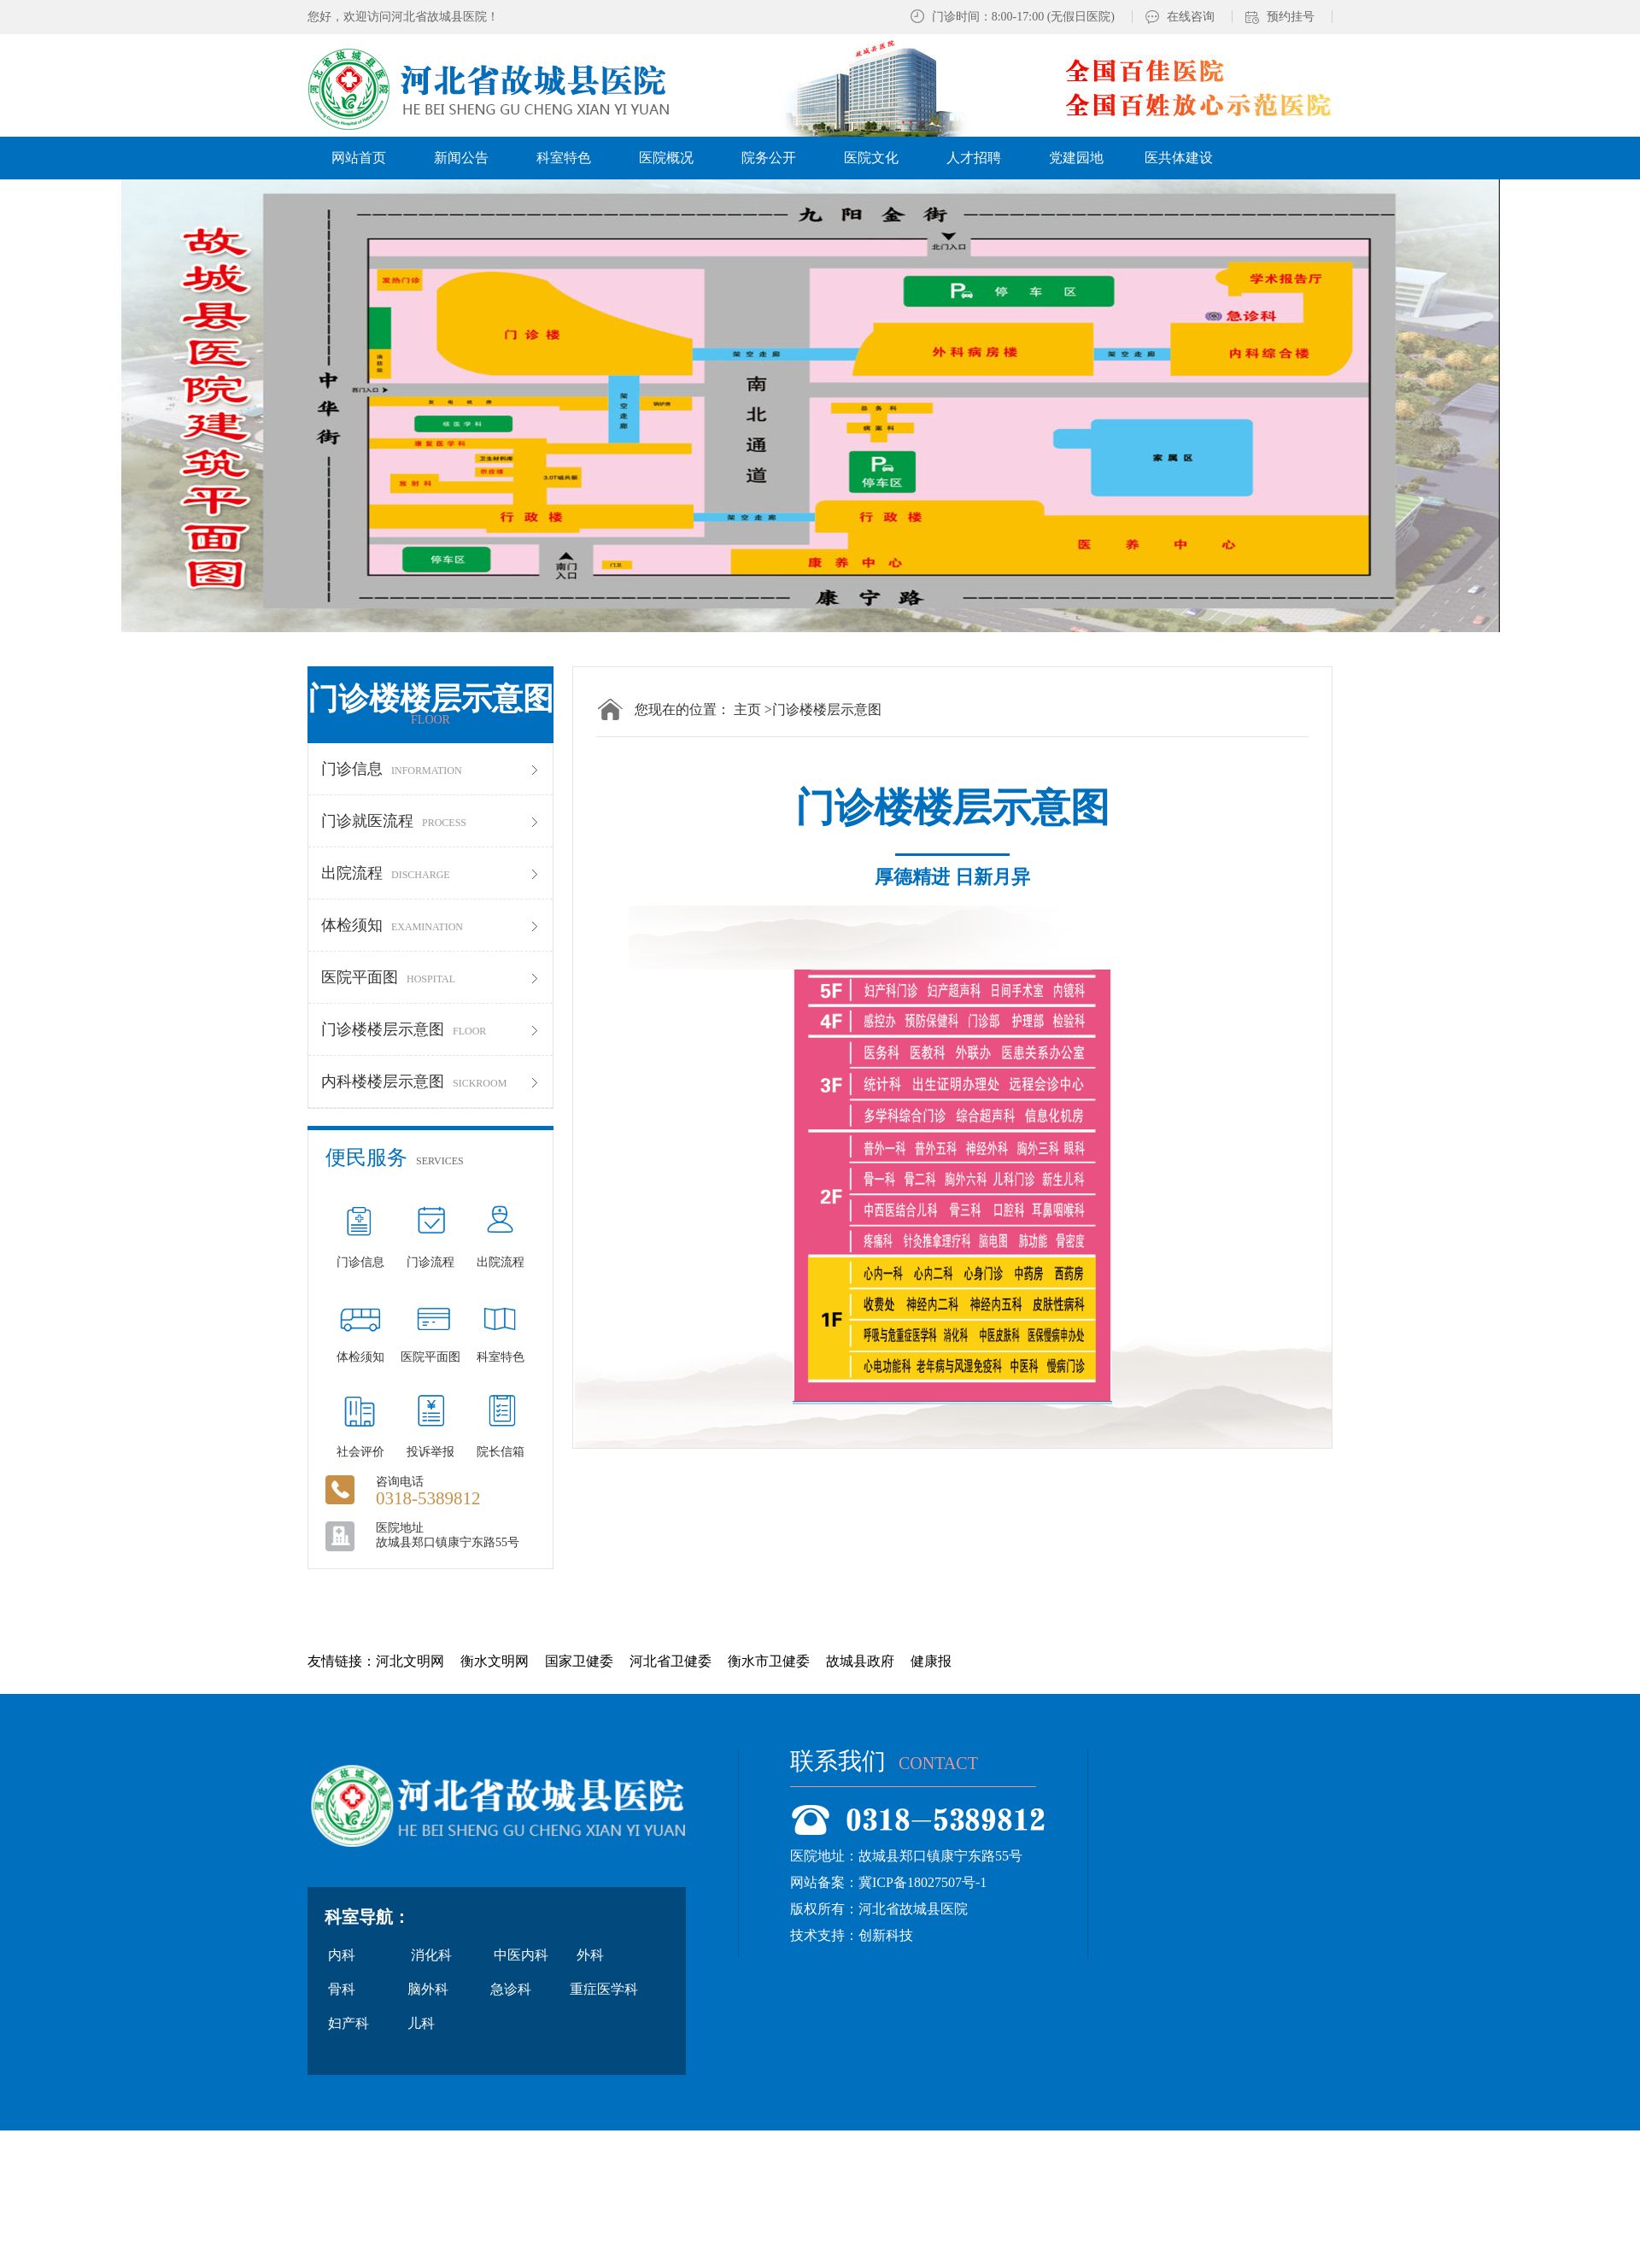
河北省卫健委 (671, 1661)
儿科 (421, 2023)
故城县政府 (860, 1661)
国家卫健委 (579, 1661)
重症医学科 (604, 1989)
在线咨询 (1191, 16)
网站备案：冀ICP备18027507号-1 (888, 1882)
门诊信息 (430, 768)
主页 (747, 709)
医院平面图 (430, 977)
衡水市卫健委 (769, 1661)
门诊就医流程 (430, 821)
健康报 (931, 1661)
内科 (341, 1955)
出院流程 (430, 873)
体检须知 (430, 925)
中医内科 (521, 1955)
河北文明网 (410, 1661)
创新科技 (885, 1935)
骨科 (341, 1989)
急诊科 (510, 1989)
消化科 (431, 1955)
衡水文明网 (494, 1661)
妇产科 (348, 2023)
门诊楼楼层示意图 (430, 1029)
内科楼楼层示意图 (430, 1081)
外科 (590, 1955)
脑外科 (427, 1989)
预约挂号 (1291, 16)
